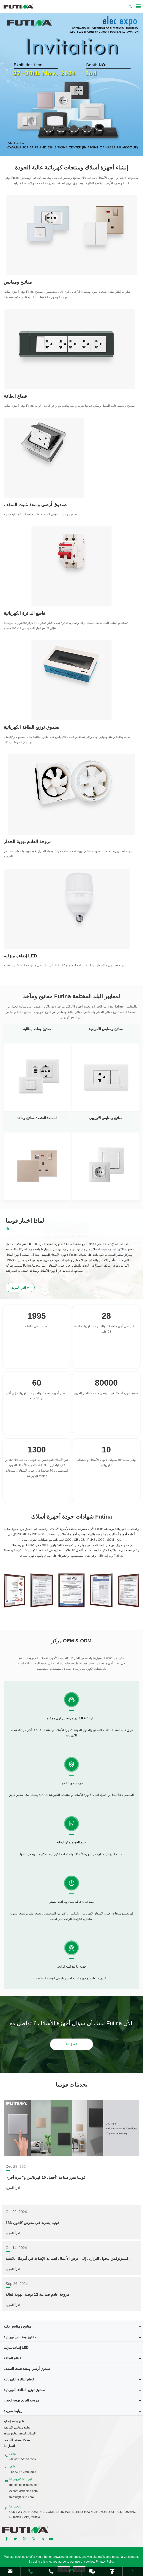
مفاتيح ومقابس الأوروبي (106, 1121)
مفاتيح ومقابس (18, 285)
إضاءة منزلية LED (20, 959)
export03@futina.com (27, 2491)
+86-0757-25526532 (26, 2459)
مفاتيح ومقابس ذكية (17, 2326)
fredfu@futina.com (25, 2497)
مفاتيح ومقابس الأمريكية (106, 1032)
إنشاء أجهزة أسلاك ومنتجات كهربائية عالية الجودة (71, 171)
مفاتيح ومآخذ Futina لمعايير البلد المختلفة (71, 1000)
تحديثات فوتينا (71, 2088)
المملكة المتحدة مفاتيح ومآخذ (37, 1121)
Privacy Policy (105, 2561)
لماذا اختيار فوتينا (21, 1221)
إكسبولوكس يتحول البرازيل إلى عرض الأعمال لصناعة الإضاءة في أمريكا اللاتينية (68, 2262)
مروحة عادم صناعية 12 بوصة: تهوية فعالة (37, 2298)
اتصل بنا (71, 2048)
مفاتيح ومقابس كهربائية (20, 2337)
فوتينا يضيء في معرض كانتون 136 (33, 2226)
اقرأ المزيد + (20, 1291)
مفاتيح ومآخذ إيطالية (37, 1032)
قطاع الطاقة (15, 399)
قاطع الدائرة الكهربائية (24, 616)
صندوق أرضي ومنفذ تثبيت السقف (35, 508)
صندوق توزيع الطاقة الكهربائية (31, 730)
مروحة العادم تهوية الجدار (28, 845)
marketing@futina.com (28, 2484)
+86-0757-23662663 (26, 2471)
